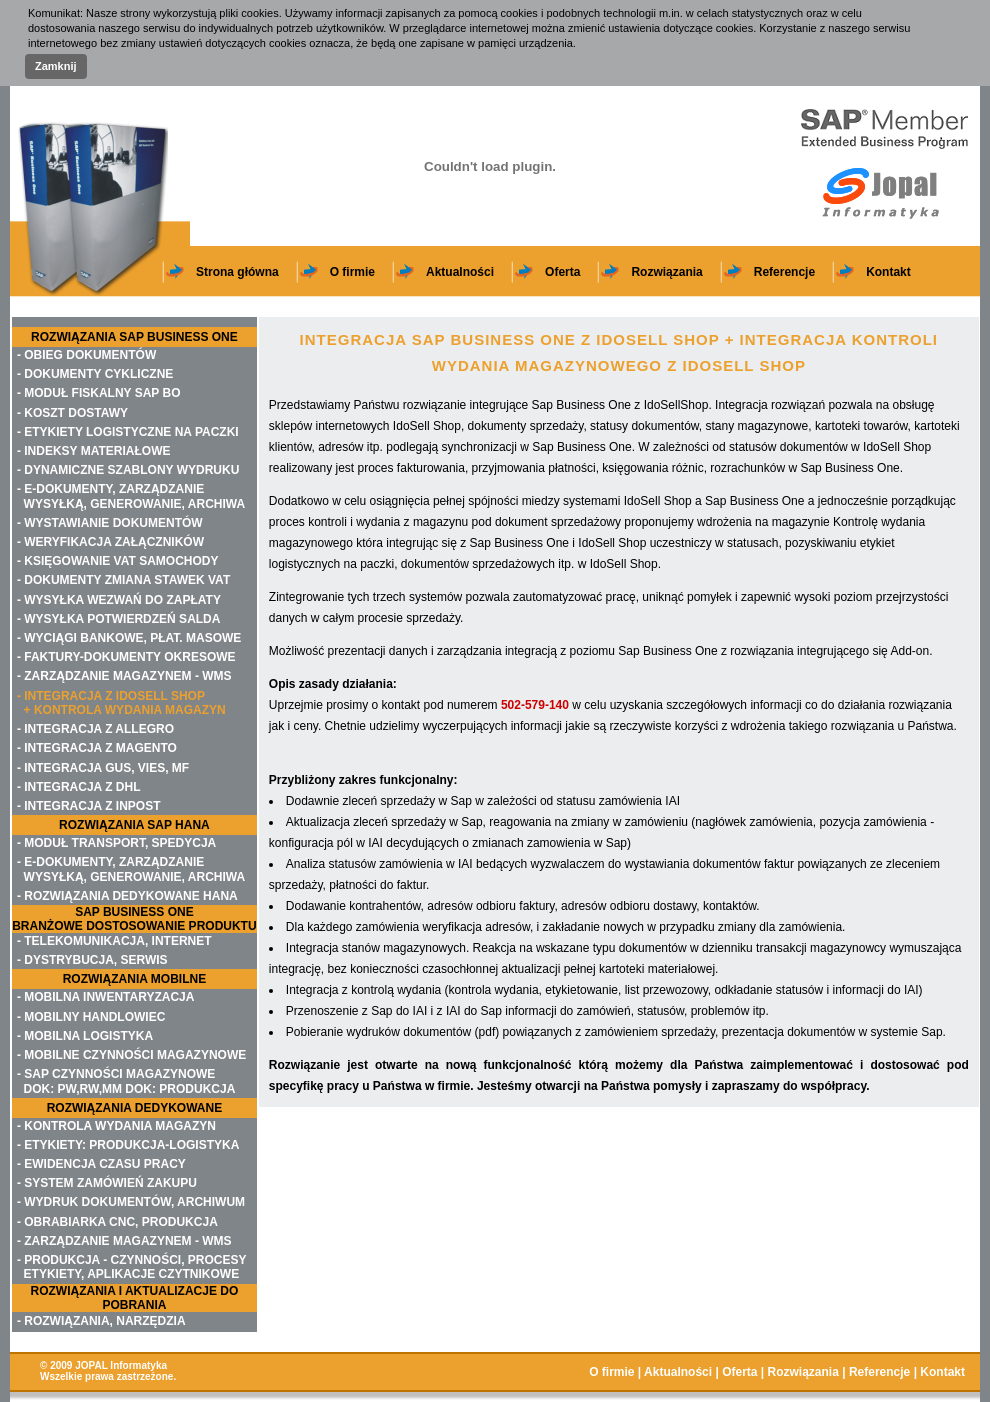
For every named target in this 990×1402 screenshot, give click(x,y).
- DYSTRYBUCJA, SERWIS (92, 960)
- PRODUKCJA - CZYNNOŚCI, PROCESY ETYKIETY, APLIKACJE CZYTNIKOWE (132, 1267)
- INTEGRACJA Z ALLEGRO (95, 729)
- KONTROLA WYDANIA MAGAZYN (116, 1126)
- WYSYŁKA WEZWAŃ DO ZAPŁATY (119, 600)
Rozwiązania (666, 272)
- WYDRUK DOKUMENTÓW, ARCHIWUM (131, 1202)
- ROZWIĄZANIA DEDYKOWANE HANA (127, 896)
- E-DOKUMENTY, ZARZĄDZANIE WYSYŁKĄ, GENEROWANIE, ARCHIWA (131, 496)
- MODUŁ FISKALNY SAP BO (99, 393)
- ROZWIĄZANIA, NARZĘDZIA (101, 1321)
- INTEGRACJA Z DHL (79, 787)
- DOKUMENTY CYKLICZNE (95, 374)
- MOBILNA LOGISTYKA (85, 1036)
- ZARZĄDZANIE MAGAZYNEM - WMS (124, 676)
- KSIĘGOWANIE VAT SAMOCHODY (118, 561)
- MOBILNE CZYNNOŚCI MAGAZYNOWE (131, 1055)
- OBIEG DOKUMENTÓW (86, 355)
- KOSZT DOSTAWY (72, 413)
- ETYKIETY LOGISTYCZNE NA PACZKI (128, 432)
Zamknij (56, 66)
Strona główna (237, 272)
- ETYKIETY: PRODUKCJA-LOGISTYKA (128, 1145)
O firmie (352, 272)
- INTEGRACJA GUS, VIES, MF (103, 768)
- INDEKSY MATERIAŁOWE (94, 451)
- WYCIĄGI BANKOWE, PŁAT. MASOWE (129, 638)
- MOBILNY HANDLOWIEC (91, 1017)
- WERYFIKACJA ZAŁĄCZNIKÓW (110, 542)
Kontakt (888, 272)
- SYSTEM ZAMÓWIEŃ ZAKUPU (107, 1183)
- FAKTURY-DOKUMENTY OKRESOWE (126, 657)
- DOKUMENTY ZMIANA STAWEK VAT (123, 580)
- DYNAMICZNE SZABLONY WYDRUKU (128, 470)
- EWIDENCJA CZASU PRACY (101, 1164)
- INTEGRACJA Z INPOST (89, 806)
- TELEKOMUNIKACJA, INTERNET (114, 941)
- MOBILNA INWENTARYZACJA (106, 997)
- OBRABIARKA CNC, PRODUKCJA (117, 1222)
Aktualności (460, 272)
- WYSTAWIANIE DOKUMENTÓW (110, 523)
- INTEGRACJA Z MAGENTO (97, 748)
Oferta (562, 272)
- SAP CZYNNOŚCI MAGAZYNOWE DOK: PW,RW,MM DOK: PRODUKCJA (126, 1081)
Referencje (784, 272)
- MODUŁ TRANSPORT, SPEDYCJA (116, 843)
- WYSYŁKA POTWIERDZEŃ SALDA (119, 619)
